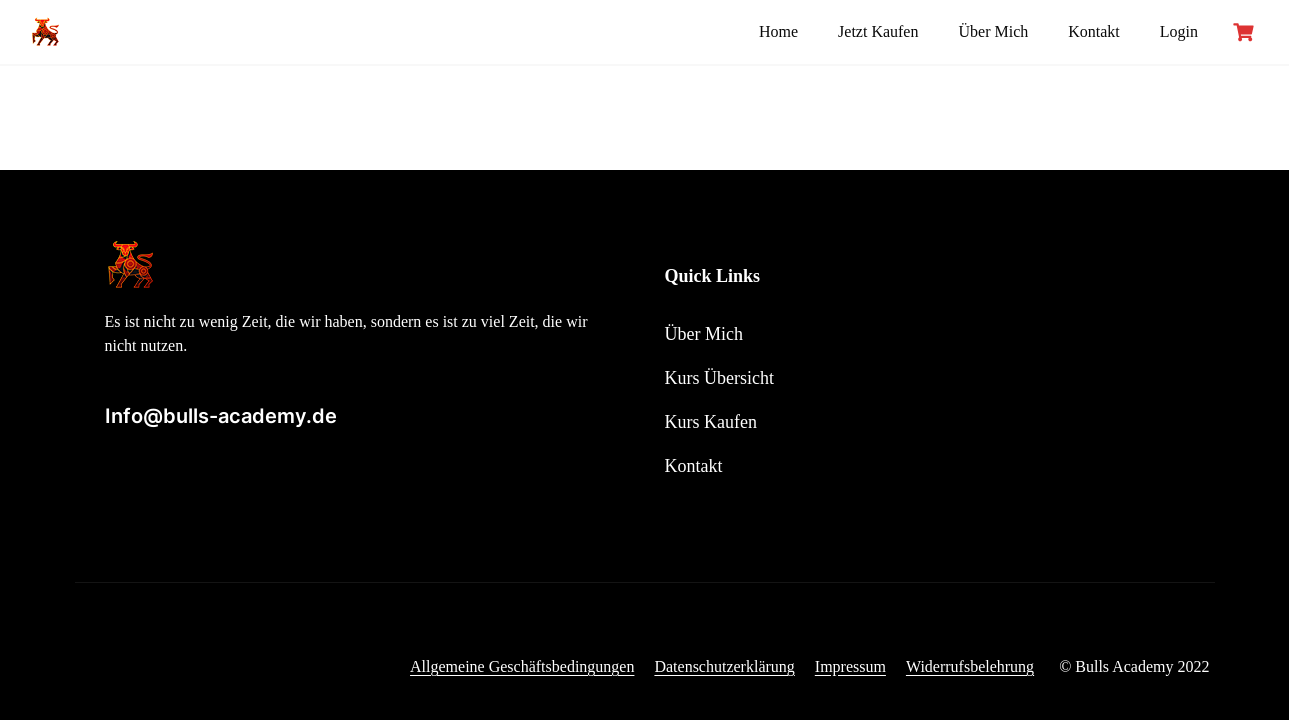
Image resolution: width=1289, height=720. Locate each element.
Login (1179, 31)
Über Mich (993, 31)
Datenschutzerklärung (724, 666)
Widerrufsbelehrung (970, 666)
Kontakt (1094, 31)
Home (778, 31)
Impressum (850, 666)
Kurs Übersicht (719, 378)
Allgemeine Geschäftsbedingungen (522, 666)
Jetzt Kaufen (878, 31)
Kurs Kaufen (711, 422)
